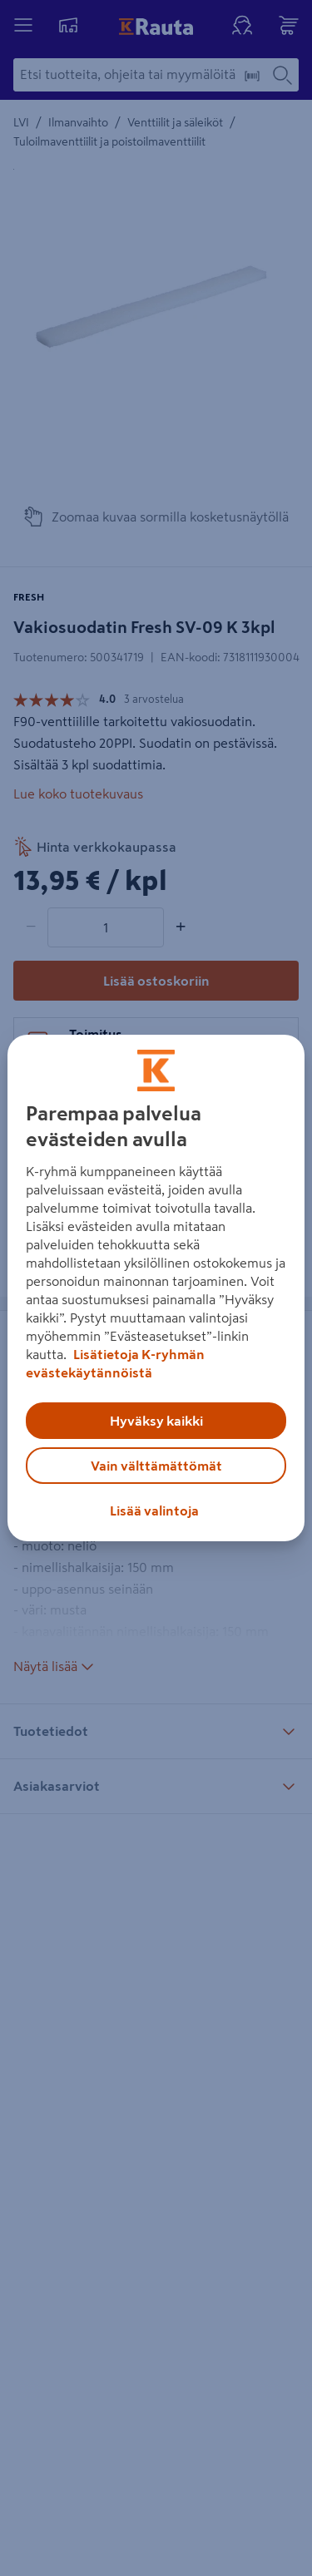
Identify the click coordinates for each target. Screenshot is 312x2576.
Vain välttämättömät (156, 1465)
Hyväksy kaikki (156, 1420)
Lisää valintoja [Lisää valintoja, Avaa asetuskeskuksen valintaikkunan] (154, 1510)
